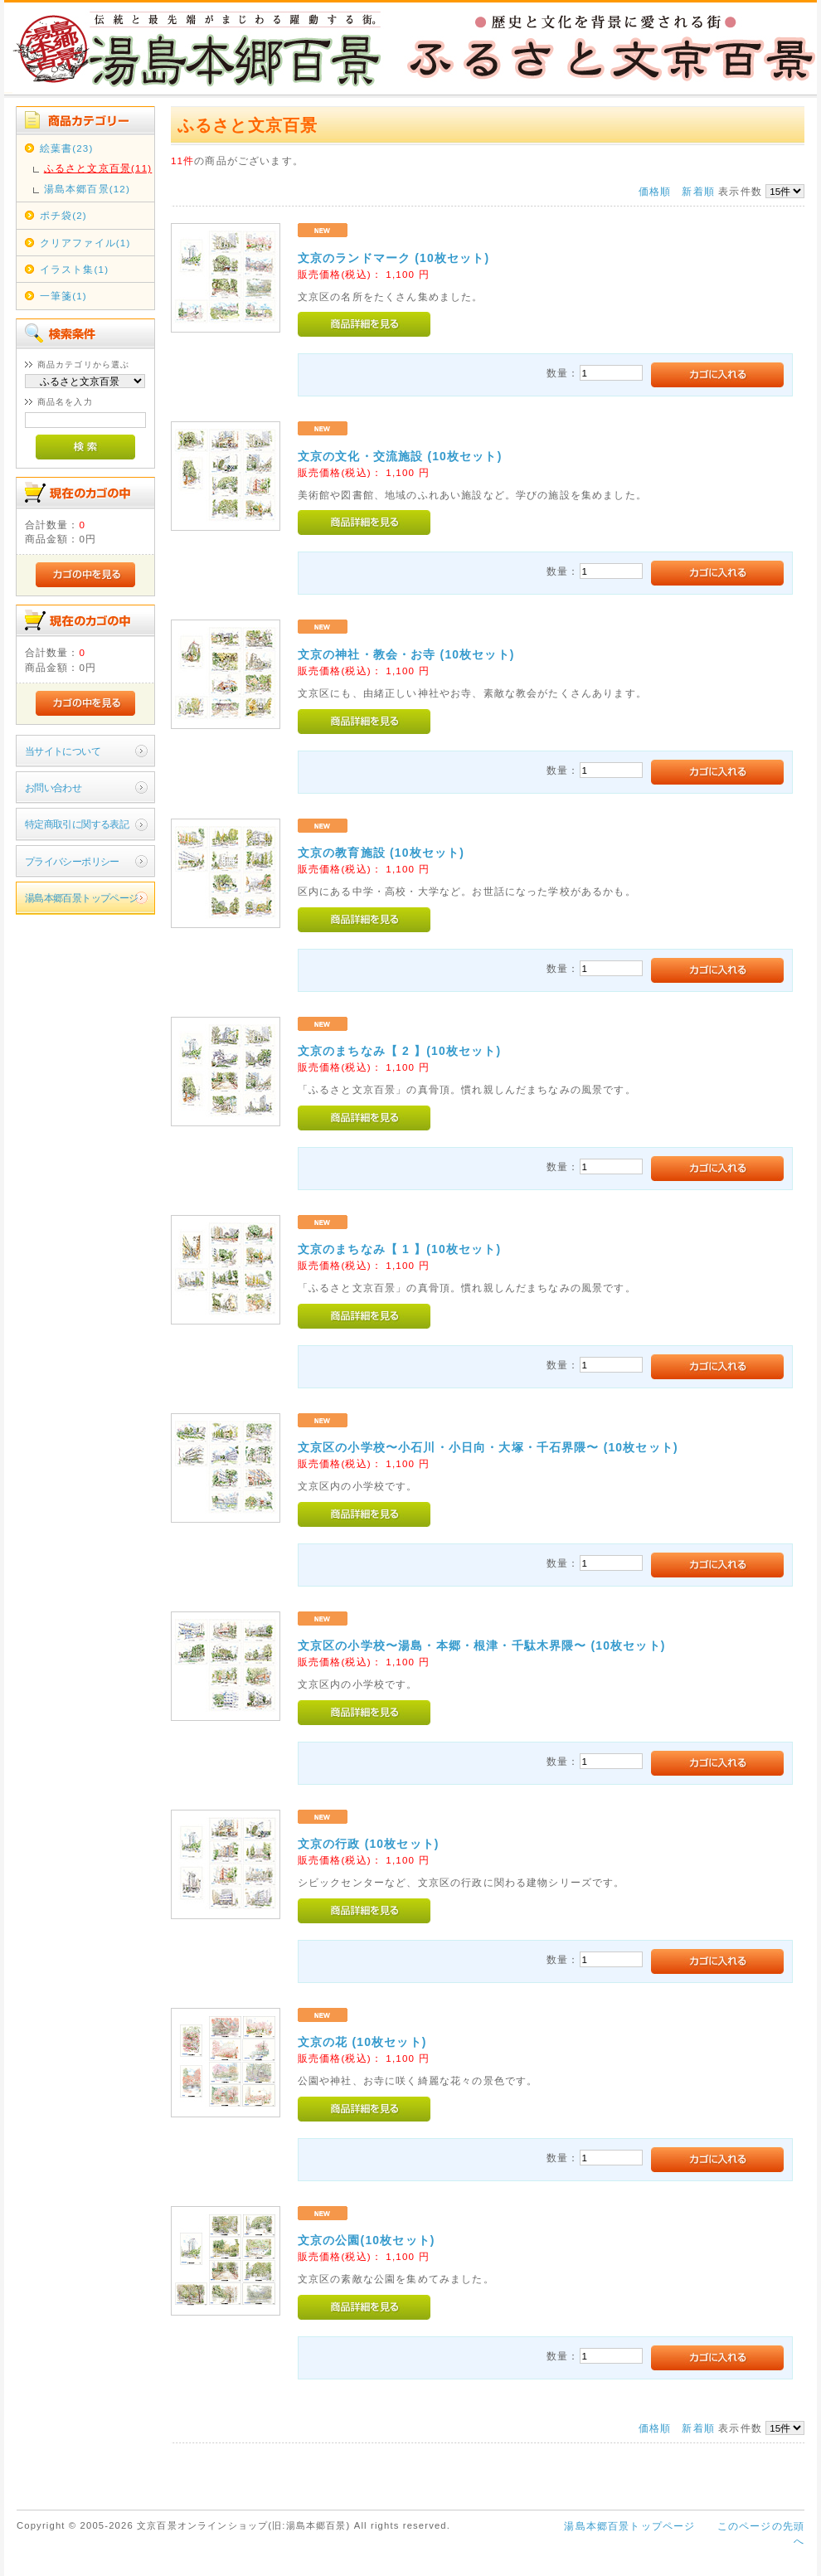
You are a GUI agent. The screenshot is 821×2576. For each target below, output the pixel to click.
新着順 (698, 191)
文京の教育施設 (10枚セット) (381, 852)
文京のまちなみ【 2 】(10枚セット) (399, 1050)
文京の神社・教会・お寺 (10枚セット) (406, 654)
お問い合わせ (53, 787)
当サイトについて (62, 751)
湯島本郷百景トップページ (81, 897)
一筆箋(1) (63, 295)
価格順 (655, 191)
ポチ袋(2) (63, 215)
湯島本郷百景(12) (87, 188)
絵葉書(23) (67, 148)
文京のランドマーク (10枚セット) (393, 258)
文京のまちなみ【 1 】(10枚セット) (399, 1249)
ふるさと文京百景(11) (98, 168)
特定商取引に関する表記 (77, 824)
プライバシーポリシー (72, 861)
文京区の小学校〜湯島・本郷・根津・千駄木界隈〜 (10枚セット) (482, 1645)
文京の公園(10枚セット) (366, 2240)
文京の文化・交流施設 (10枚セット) (400, 456)
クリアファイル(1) (85, 242)
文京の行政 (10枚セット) (369, 1843)
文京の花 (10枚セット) (362, 2042)
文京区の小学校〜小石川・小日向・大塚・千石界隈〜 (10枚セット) (488, 1447)
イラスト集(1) (74, 269)
